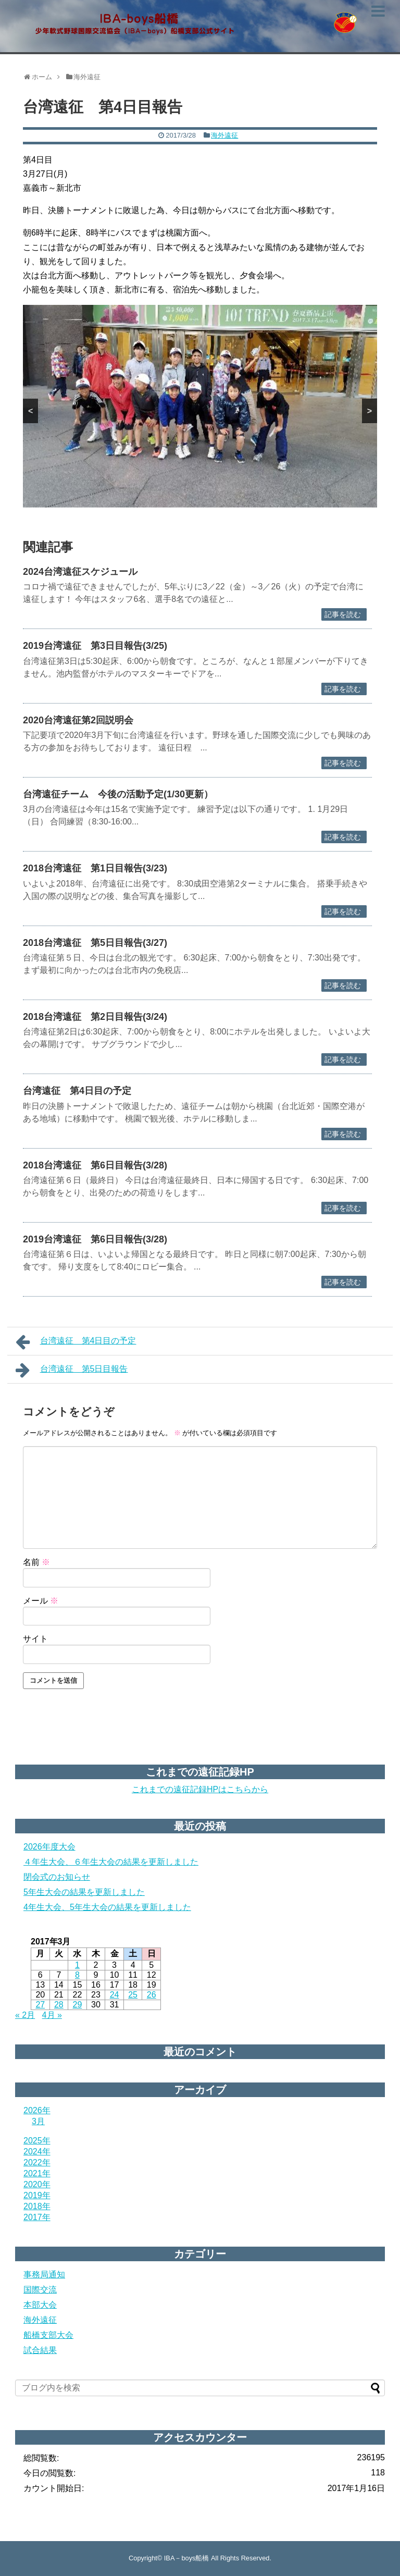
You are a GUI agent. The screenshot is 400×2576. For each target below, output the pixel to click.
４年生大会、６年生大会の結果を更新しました (110, 1861)
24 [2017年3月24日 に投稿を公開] (114, 1994)
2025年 (37, 2140)
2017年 (37, 2217)
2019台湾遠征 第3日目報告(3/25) (95, 645)
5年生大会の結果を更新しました (84, 1892)
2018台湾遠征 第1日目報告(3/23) (95, 868)
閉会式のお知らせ (56, 1876)
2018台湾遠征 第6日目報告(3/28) (95, 1165)
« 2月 (25, 2015)
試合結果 (40, 2350)
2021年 (37, 2173)
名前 (36, 1562)
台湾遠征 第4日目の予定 (77, 1091)
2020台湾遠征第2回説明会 (78, 720)
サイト (35, 1638)
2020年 (37, 2184)
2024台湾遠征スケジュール (80, 571)
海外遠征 (224, 135)
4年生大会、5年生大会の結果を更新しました (107, 1907)
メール (40, 1600)
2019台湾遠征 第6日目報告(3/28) (95, 1239)
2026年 (37, 2110)
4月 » (52, 2015)
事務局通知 (44, 2274)
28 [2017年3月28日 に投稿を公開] (59, 2004)
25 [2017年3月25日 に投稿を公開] (133, 1994)
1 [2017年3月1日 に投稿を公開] (77, 1965)
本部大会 (40, 2304)
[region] (200, 406)
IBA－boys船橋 (186, 2558)
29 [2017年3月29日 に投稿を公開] (77, 2004)
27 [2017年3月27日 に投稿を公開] (40, 2004)
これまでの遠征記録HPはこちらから (200, 1789)
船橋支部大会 (48, 2335)
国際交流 (40, 2289)
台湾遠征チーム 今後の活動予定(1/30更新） (118, 794)
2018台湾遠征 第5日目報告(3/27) (95, 943)
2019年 (37, 2195)
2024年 (37, 2151)
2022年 (37, 2162)
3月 (38, 2121)
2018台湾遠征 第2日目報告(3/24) (95, 1017)
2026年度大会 (49, 1846)
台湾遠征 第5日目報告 (72, 1370)
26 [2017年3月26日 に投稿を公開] (151, 1994)
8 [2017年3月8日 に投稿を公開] (77, 1974)
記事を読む (342, 614)
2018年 (37, 2206)
